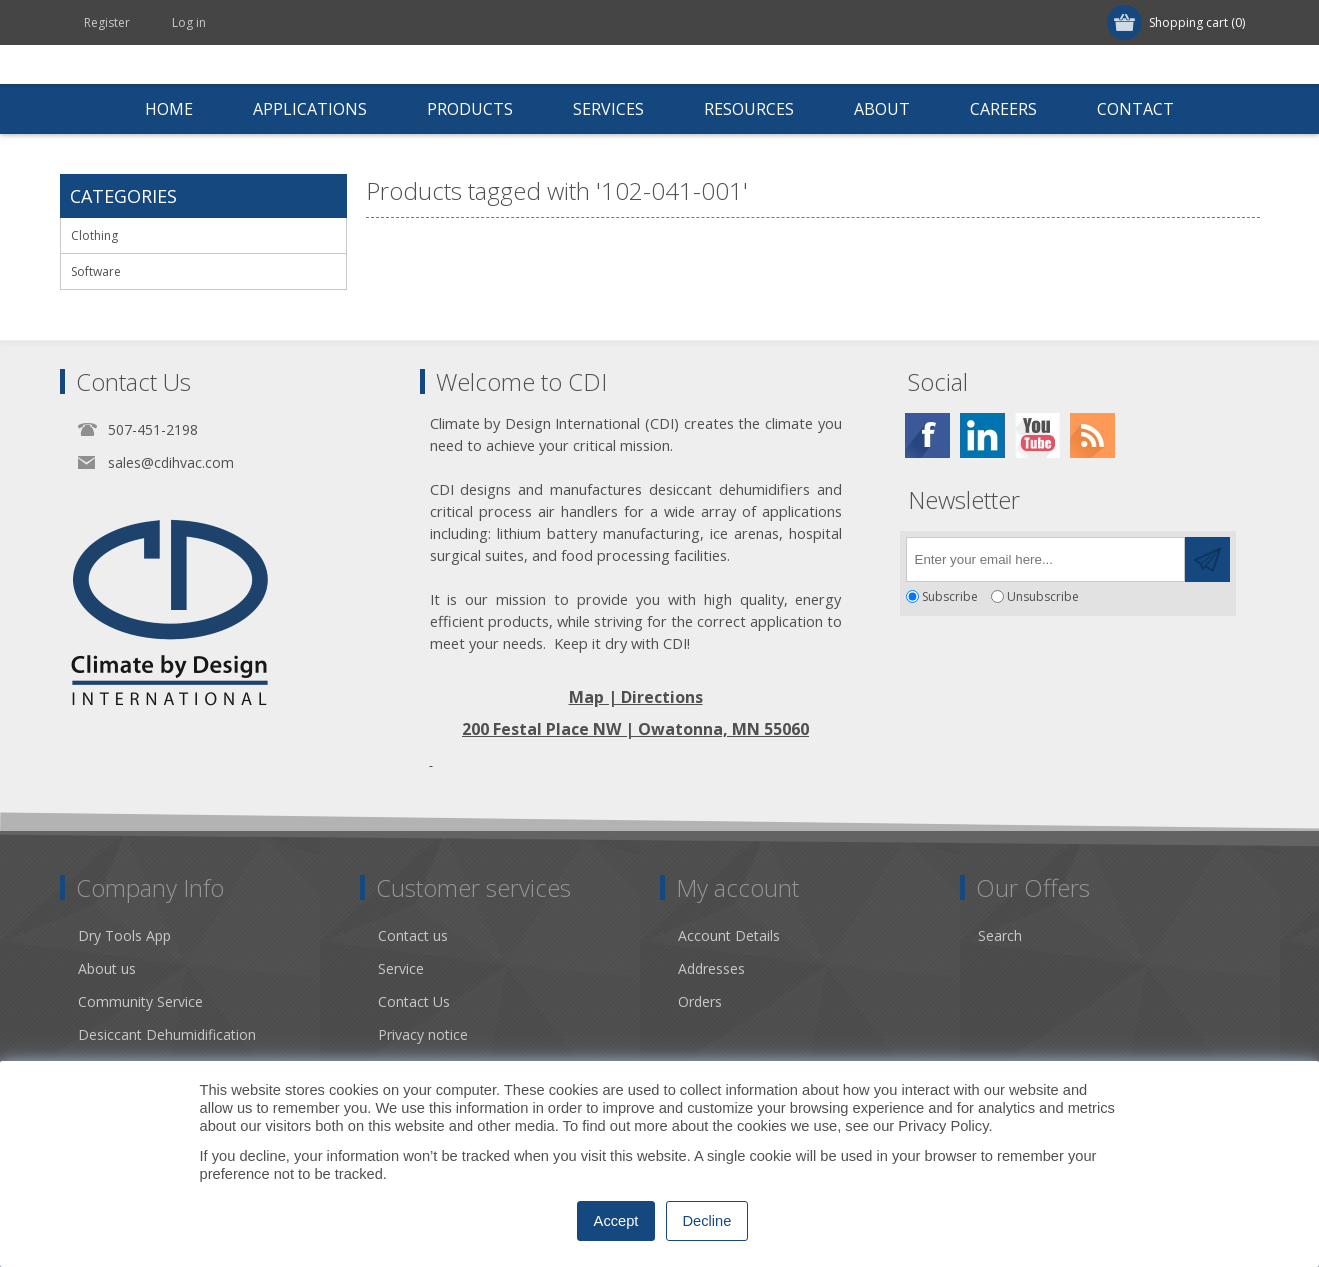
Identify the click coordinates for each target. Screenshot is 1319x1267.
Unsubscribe (1043, 596)
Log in (189, 22)
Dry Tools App (124, 935)
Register (107, 22)
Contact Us (414, 1001)
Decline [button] (707, 1221)
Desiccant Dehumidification (167, 1034)
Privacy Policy (943, 1126)
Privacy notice (423, 1034)
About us (107, 968)
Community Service (140, 1001)
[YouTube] (1037, 435)
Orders (700, 1001)
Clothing (94, 235)
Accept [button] (616, 1221)
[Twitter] (982, 435)
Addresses (711, 968)
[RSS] (1092, 435)
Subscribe (950, 596)
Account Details (729, 935)
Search (1000, 935)
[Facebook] (927, 435)
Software (96, 271)
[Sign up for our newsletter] (1045, 559)
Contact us (413, 935)
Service (401, 968)
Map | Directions (636, 697)
